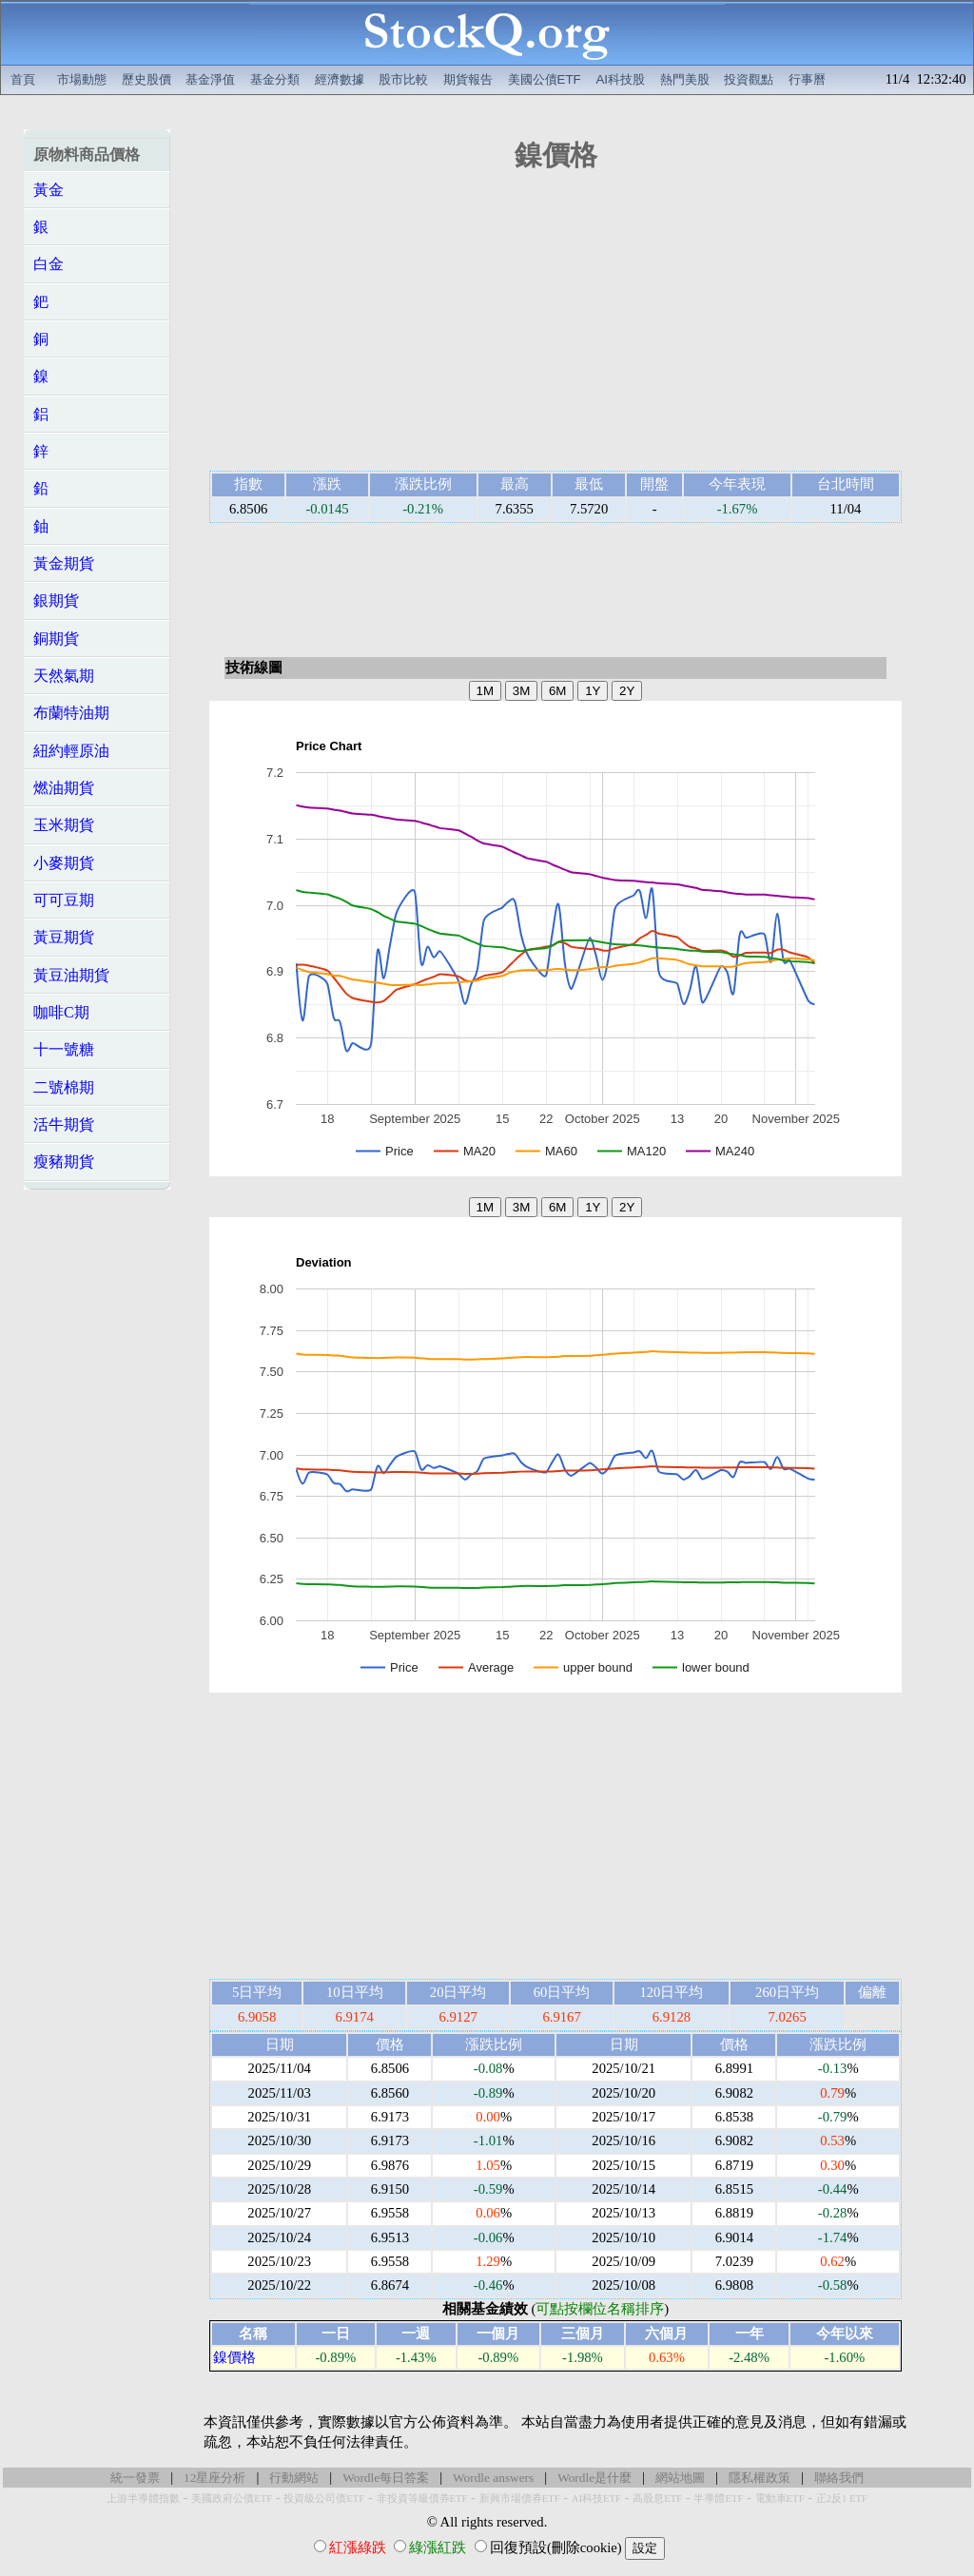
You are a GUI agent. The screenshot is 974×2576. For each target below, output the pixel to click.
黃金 (48, 190)
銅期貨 (56, 638)
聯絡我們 (839, 2477)
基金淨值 (210, 79)
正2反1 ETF (841, 2498)
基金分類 (275, 79)
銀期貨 (56, 600)
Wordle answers (493, 2477)
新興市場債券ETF (519, 2498)
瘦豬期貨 (63, 1161)
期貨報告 (468, 79)
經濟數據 (339, 79)
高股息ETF (657, 2498)
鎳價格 (234, 2357)
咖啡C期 (61, 1012)
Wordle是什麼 (594, 2477)
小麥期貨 (63, 863)
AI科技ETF (596, 2498)
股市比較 (403, 79)
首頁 (22, 79)
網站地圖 (680, 2477)
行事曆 (807, 79)
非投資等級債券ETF (422, 2498)
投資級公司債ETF (323, 2498)
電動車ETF (780, 2498)
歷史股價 (146, 79)
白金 (48, 264)
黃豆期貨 (63, 937)
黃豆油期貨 (71, 975)
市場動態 (82, 79)
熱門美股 (685, 79)
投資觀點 (748, 79)
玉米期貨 (63, 825)
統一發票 (135, 2477)
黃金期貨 (63, 563)
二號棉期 (63, 1087)
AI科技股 (620, 79)
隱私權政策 (759, 2477)
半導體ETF (718, 2498)
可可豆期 (63, 900)
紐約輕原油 (71, 751)
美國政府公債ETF (231, 2498)
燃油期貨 (63, 788)
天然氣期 (63, 676)
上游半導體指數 (143, 2498)
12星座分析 (214, 2477)
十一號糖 (63, 1049)
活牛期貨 (63, 1124)
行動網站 (294, 2477)
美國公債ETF (544, 79)
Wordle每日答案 (385, 2477)
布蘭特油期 (71, 713)
